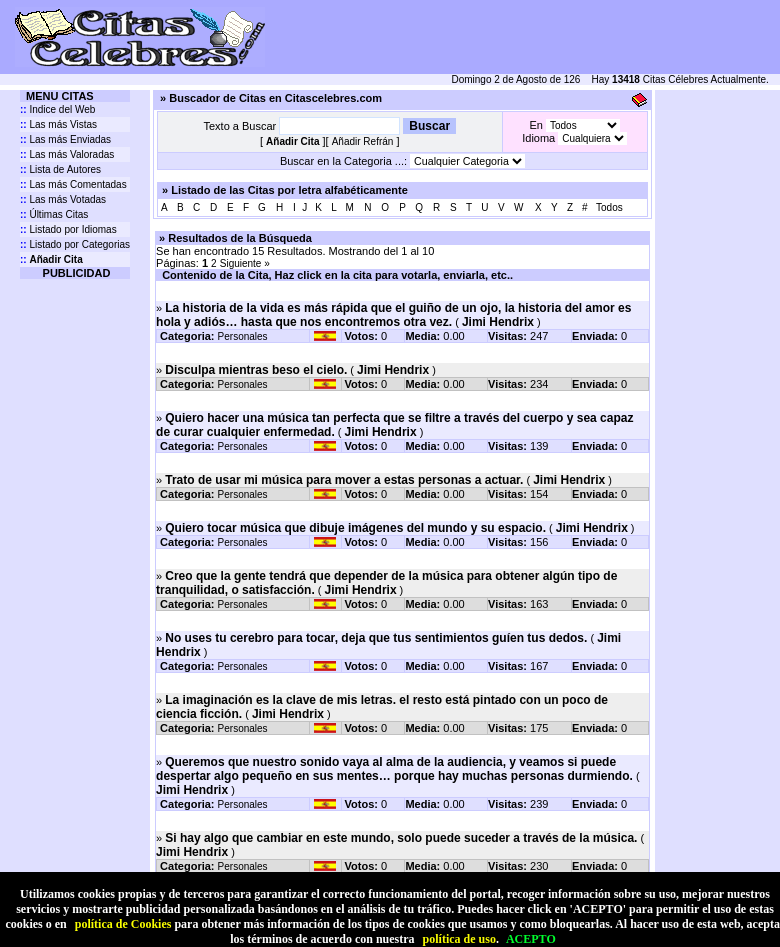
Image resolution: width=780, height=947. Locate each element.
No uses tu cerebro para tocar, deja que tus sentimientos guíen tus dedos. (376, 638)
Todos (609, 207)
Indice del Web (57, 109)
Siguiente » (245, 263)
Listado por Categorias (75, 244)
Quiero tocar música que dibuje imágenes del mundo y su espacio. (355, 528)
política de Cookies (123, 924)
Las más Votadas (63, 199)
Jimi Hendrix (498, 322)
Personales (243, 336)
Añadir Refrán (363, 141)
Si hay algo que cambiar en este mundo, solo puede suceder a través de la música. (401, 838)
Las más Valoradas (67, 154)
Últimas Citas (54, 214)
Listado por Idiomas (68, 229)
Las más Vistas (58, 124)
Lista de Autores (60, 169)
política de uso (459, 939)
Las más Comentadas (73, 184)
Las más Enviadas (65, 139)
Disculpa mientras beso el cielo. (256, 370)
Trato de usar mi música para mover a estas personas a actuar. (344, 480)
